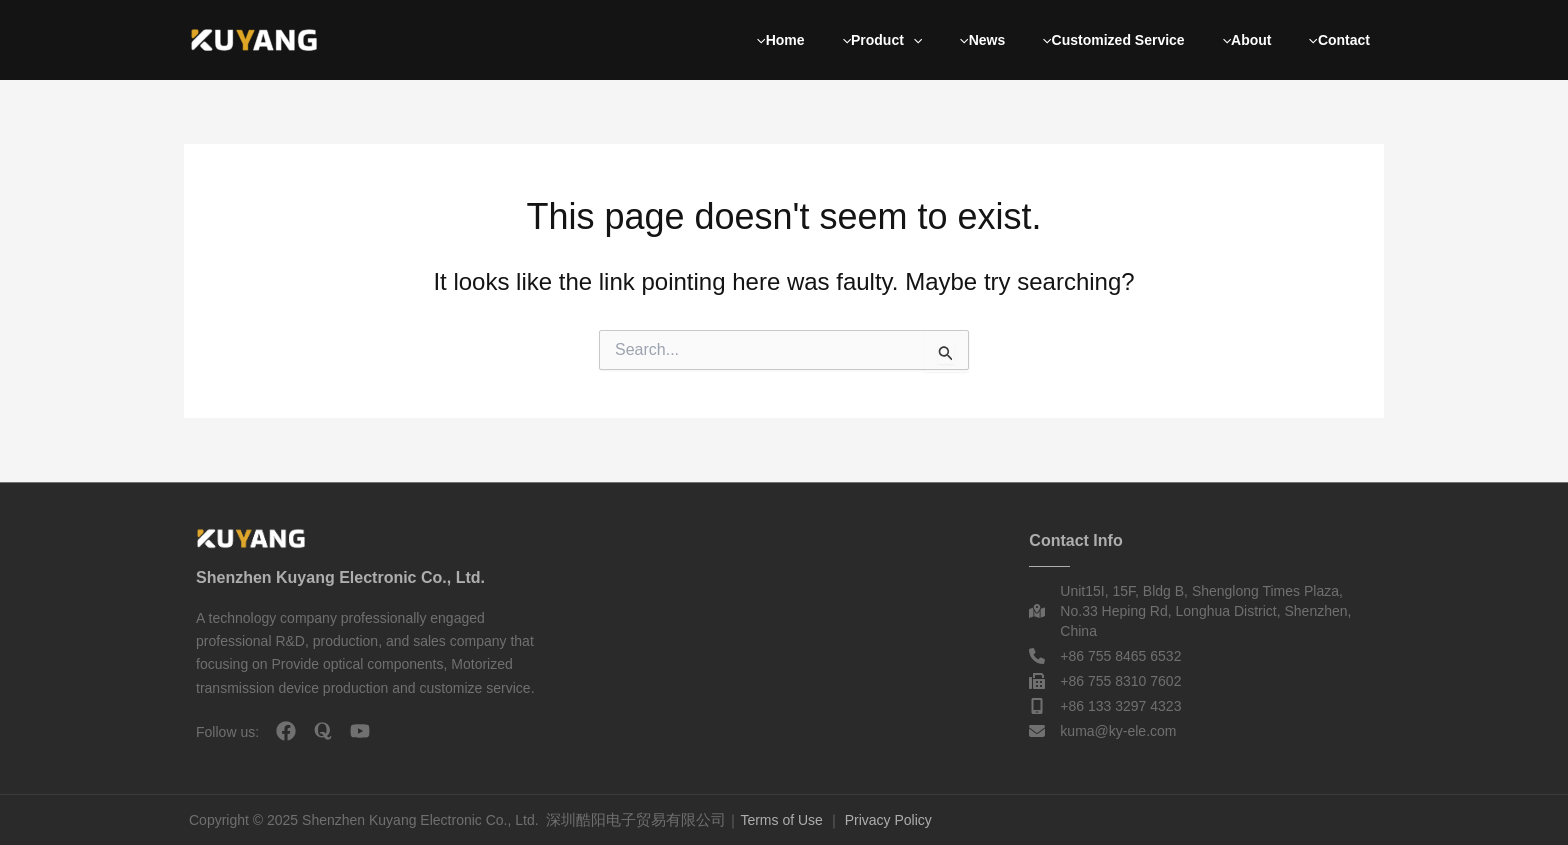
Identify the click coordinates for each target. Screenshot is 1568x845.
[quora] (323, 731)
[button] (913, 40)
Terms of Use (781, 820)
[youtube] (360, 731)
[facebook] (286, 731)
